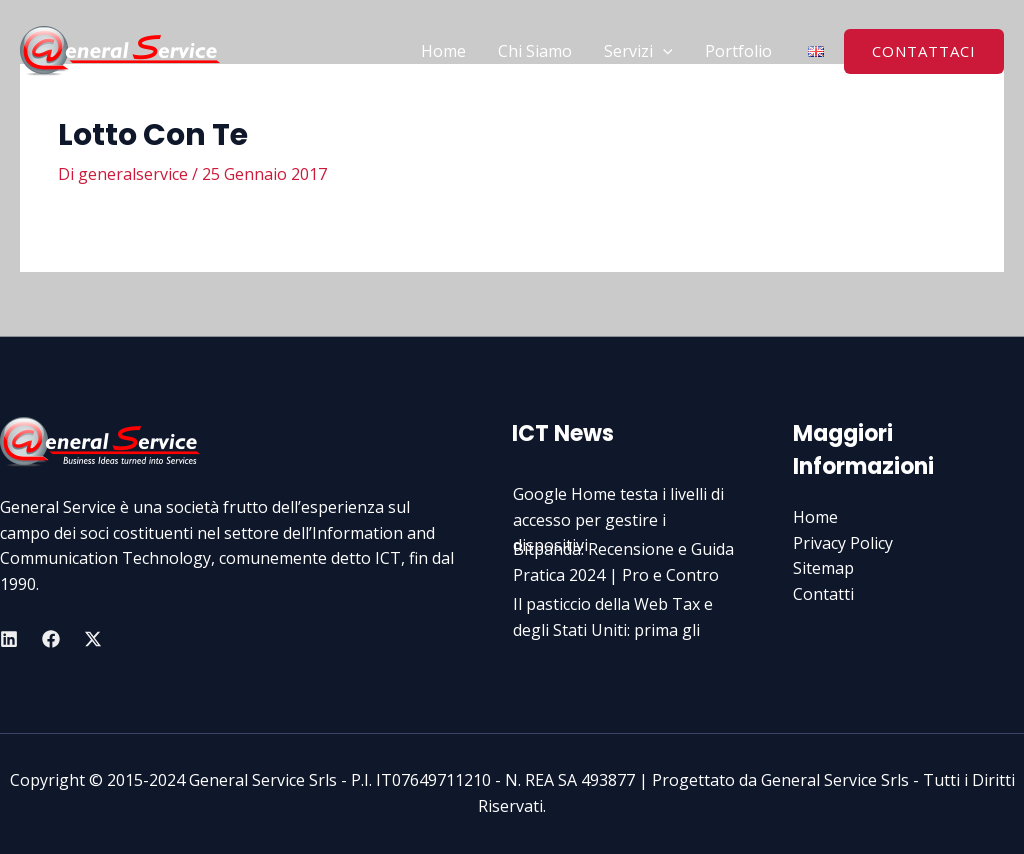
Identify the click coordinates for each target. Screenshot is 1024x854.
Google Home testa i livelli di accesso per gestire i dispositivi (618, 519)
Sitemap (823, 568)
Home (443, 51)
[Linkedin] (9, 639)
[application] (663, 51)
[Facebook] (51, 639)
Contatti (823, 594)
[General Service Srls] (120, 49)
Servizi (638, 51)
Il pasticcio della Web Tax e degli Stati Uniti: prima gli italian (613, 629)
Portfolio (738, 51)
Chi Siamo (535, 51)
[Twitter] (93, 639)
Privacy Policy (843, 543)
